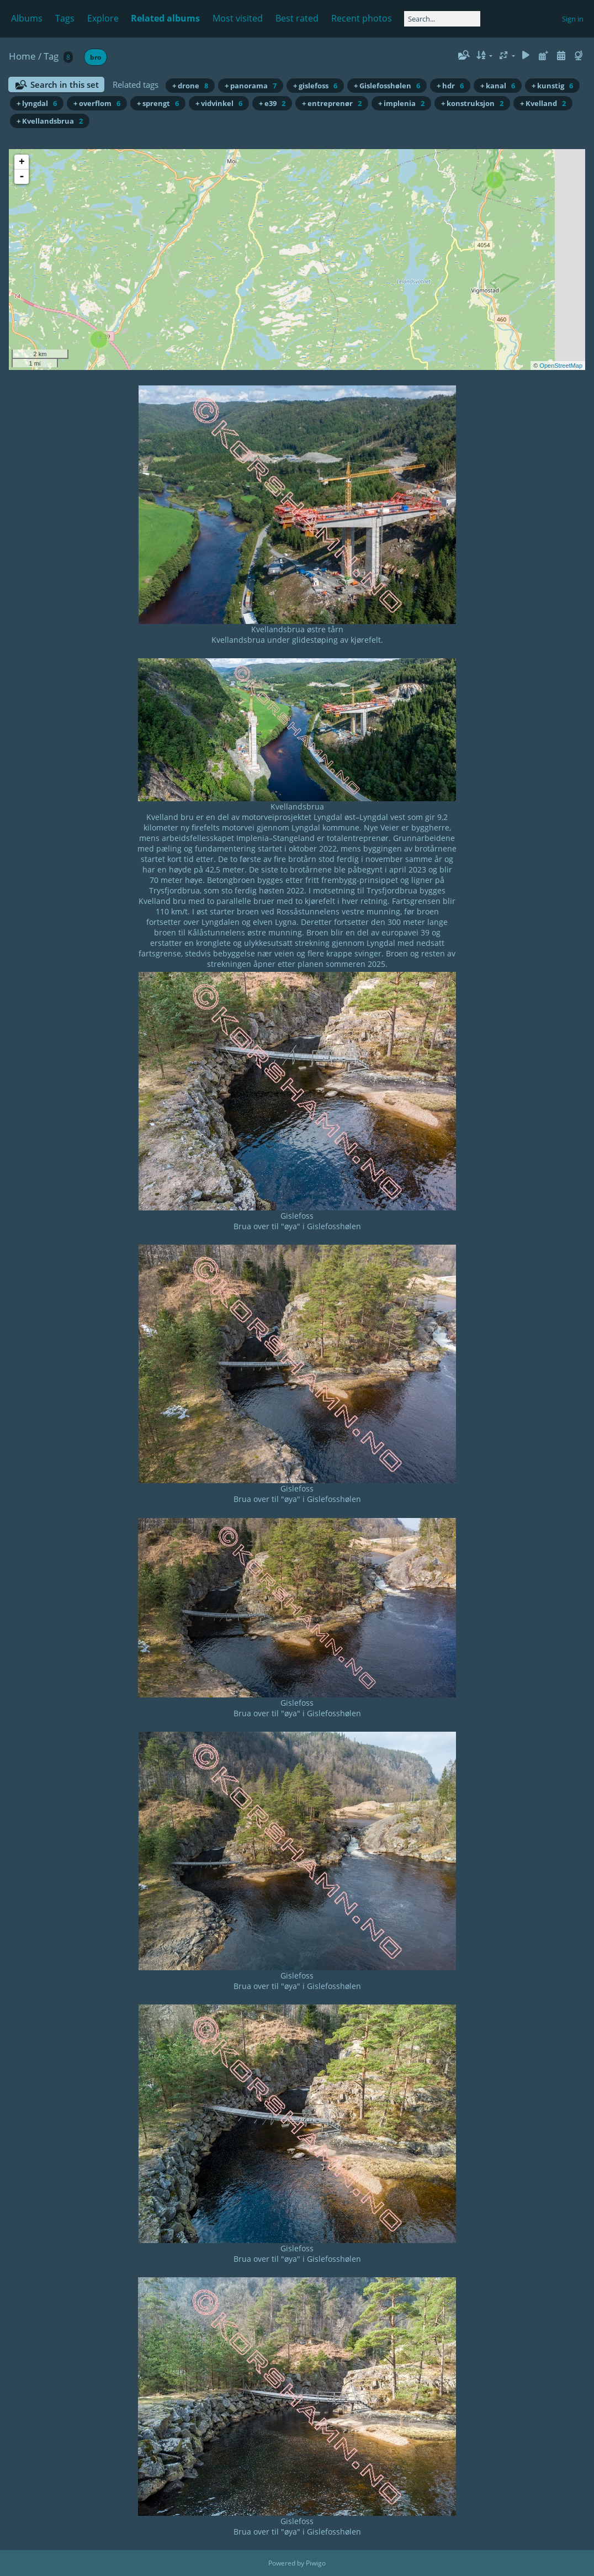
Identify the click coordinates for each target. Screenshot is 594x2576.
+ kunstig (552, 86)
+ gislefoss (315, 86)
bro (95, 57)
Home (22, 56)
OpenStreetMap (560, 365)
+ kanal (497, 86)
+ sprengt (158, 103)
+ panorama (251, 86)
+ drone (190, 86)
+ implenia (401, 103)
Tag (51, 56)
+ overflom (96, 103)
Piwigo (316, 2563)
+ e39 (272, 103)
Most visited (238, 18)
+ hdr (450, 86)
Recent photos (361, 18)
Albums (27, 18)
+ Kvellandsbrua (50, 121)
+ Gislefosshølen (387, 86)
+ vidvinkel (218, 103)
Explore (103, 18)
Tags (65, 18)
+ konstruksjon (472, 103)
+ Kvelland (543, 103)
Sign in (573, 19)
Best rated (297, 18)
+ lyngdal (37, 103)
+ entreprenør (332, 103)
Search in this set (64, 84)
